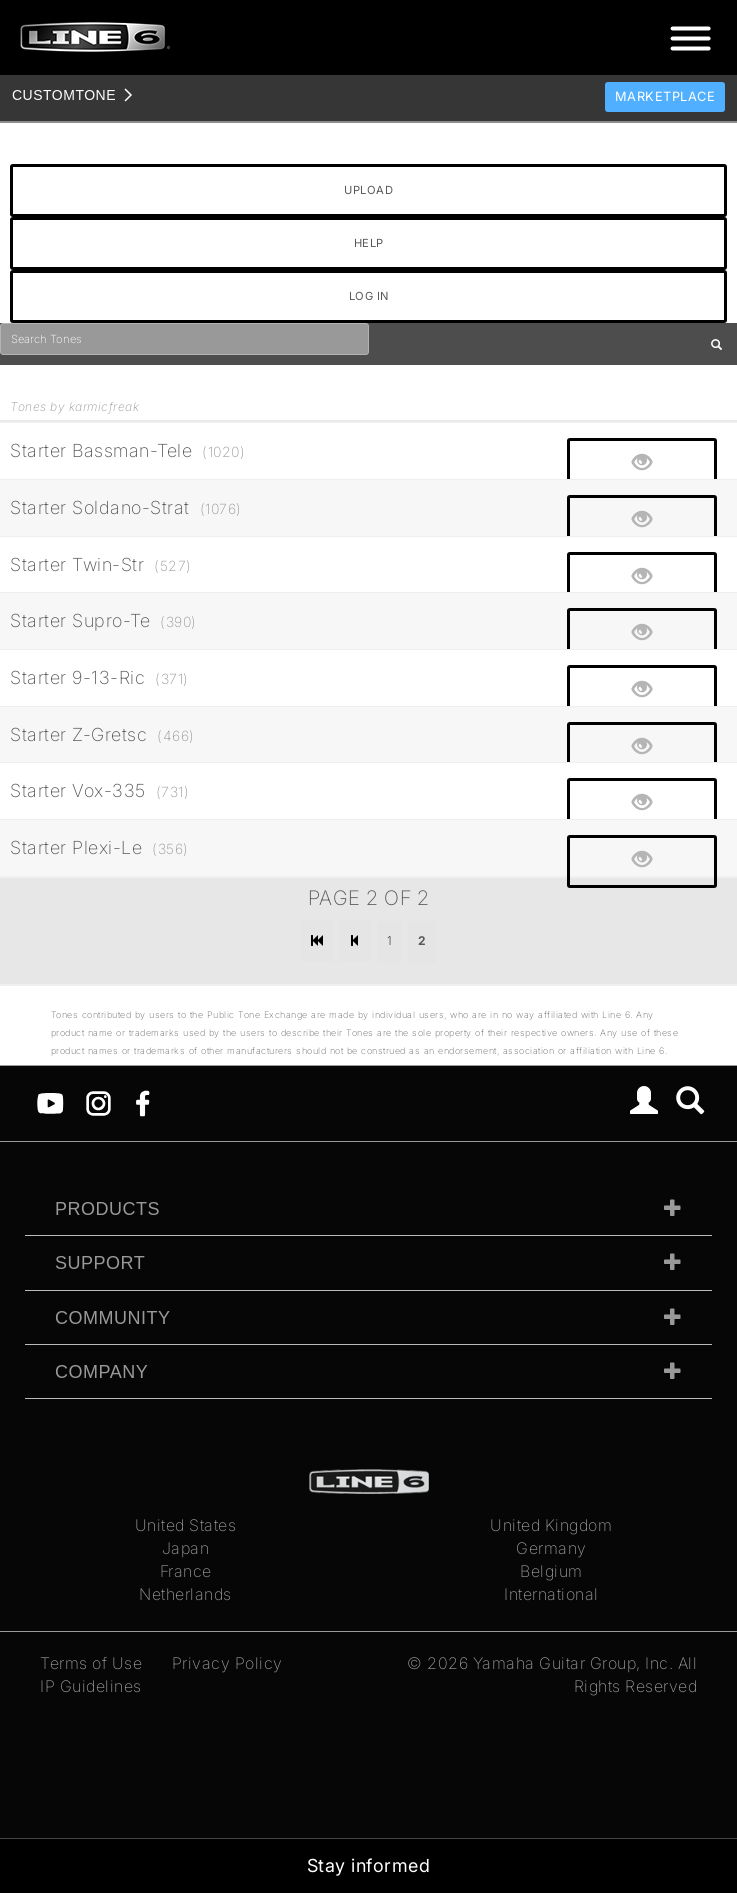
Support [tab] (100, 1263)
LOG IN (369, 296)
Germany (551, 1548)
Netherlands (185, 1594)
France (186, 1571)
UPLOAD (368, 190)
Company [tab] (101, 1372)
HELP (369, 243)
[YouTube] (50, 1102)
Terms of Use (91, 1663)
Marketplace (665, 96)
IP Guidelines (91, 1686)
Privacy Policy (227, 1663)
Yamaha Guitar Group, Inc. (573, 1663)
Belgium (551, 1571)
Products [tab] (107, 1209)
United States (186, 1525)
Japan (186, 1548)
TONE (64, 95)
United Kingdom (551, 1525)
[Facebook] (142, 1102)
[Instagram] (98, 1102)
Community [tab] (113, 1318)
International (551, 1594)
